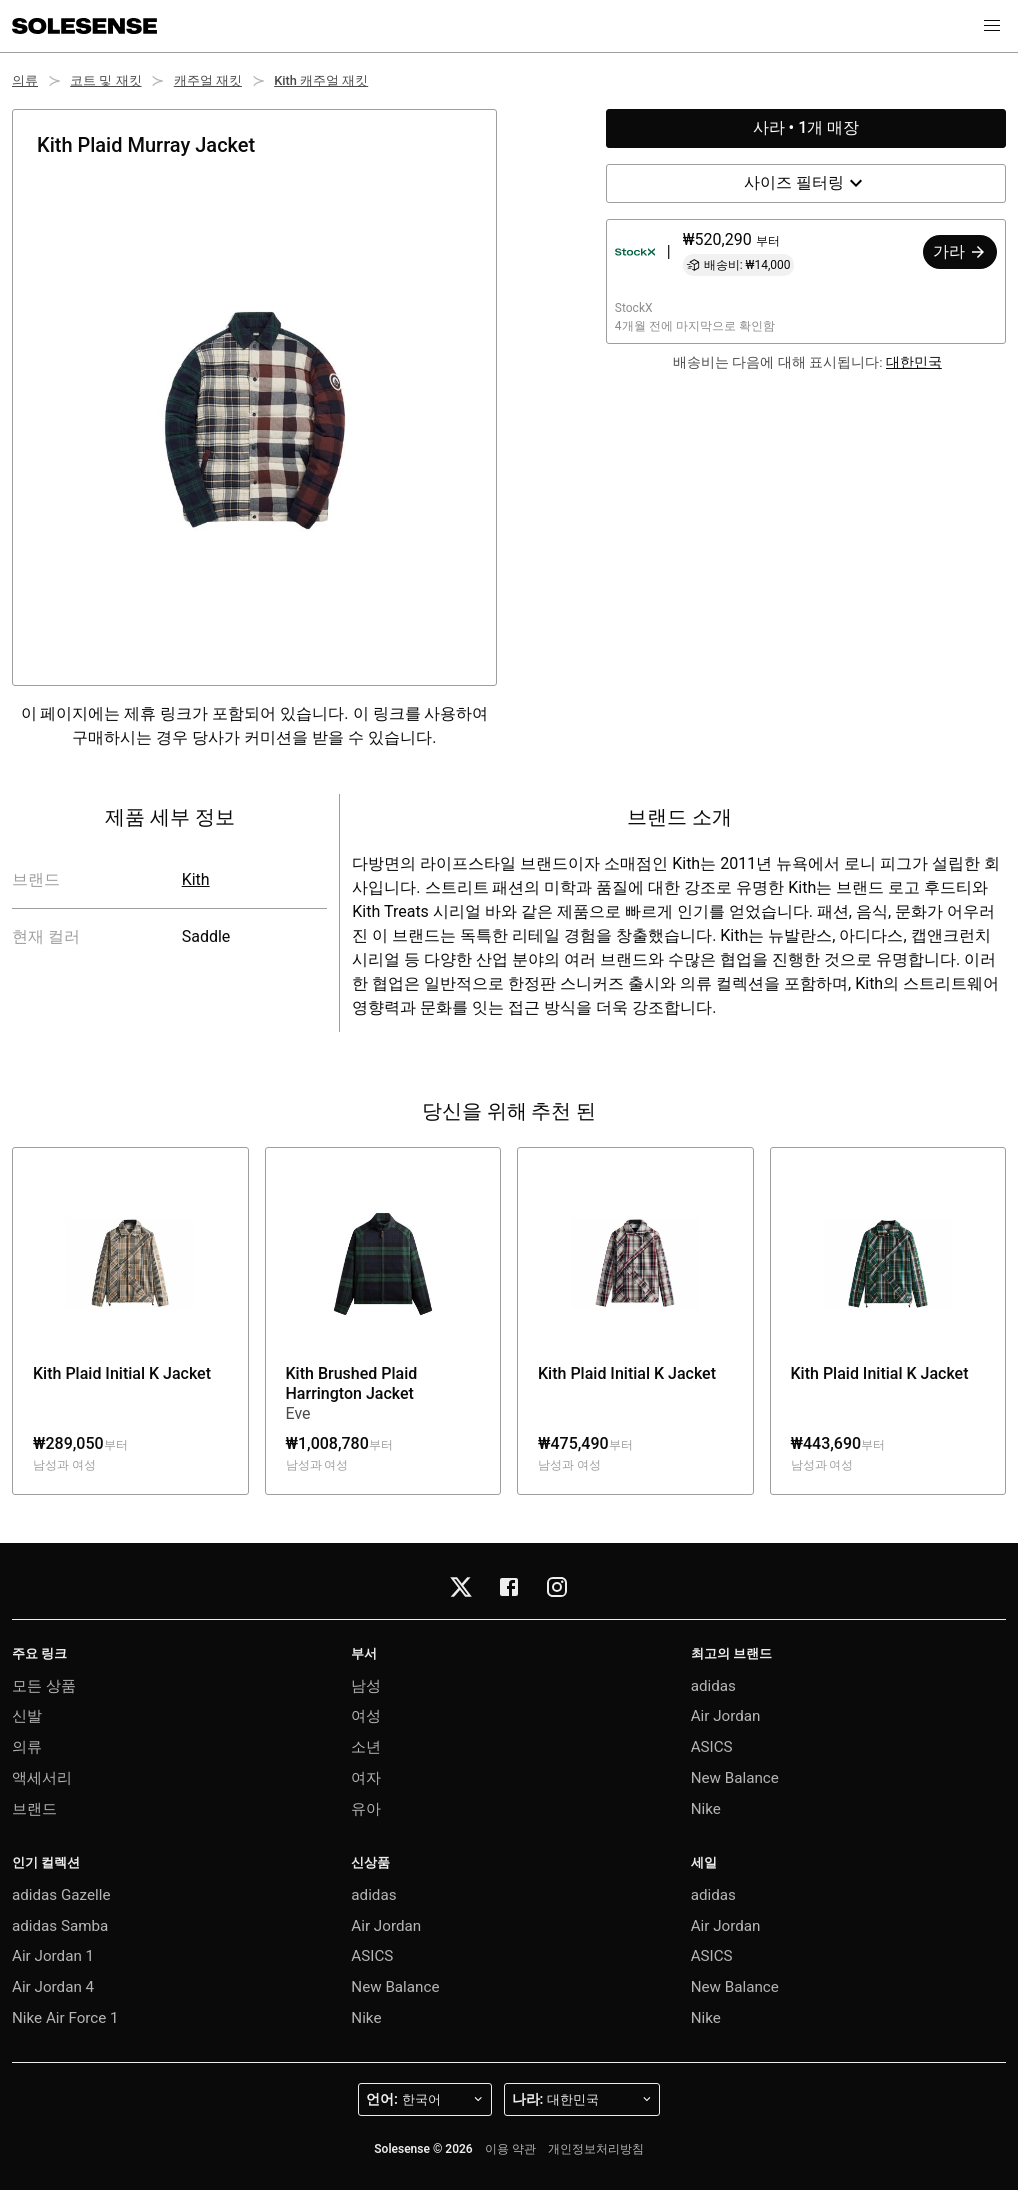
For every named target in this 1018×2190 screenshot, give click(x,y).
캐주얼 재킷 (208, 80)
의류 (25, 80)
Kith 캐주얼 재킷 (321, 80)
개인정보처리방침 (596, 2149)
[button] (992, 26)
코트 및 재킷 (105, 80)
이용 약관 (510, 2149)
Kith (196, 879)
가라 (960, 251)
